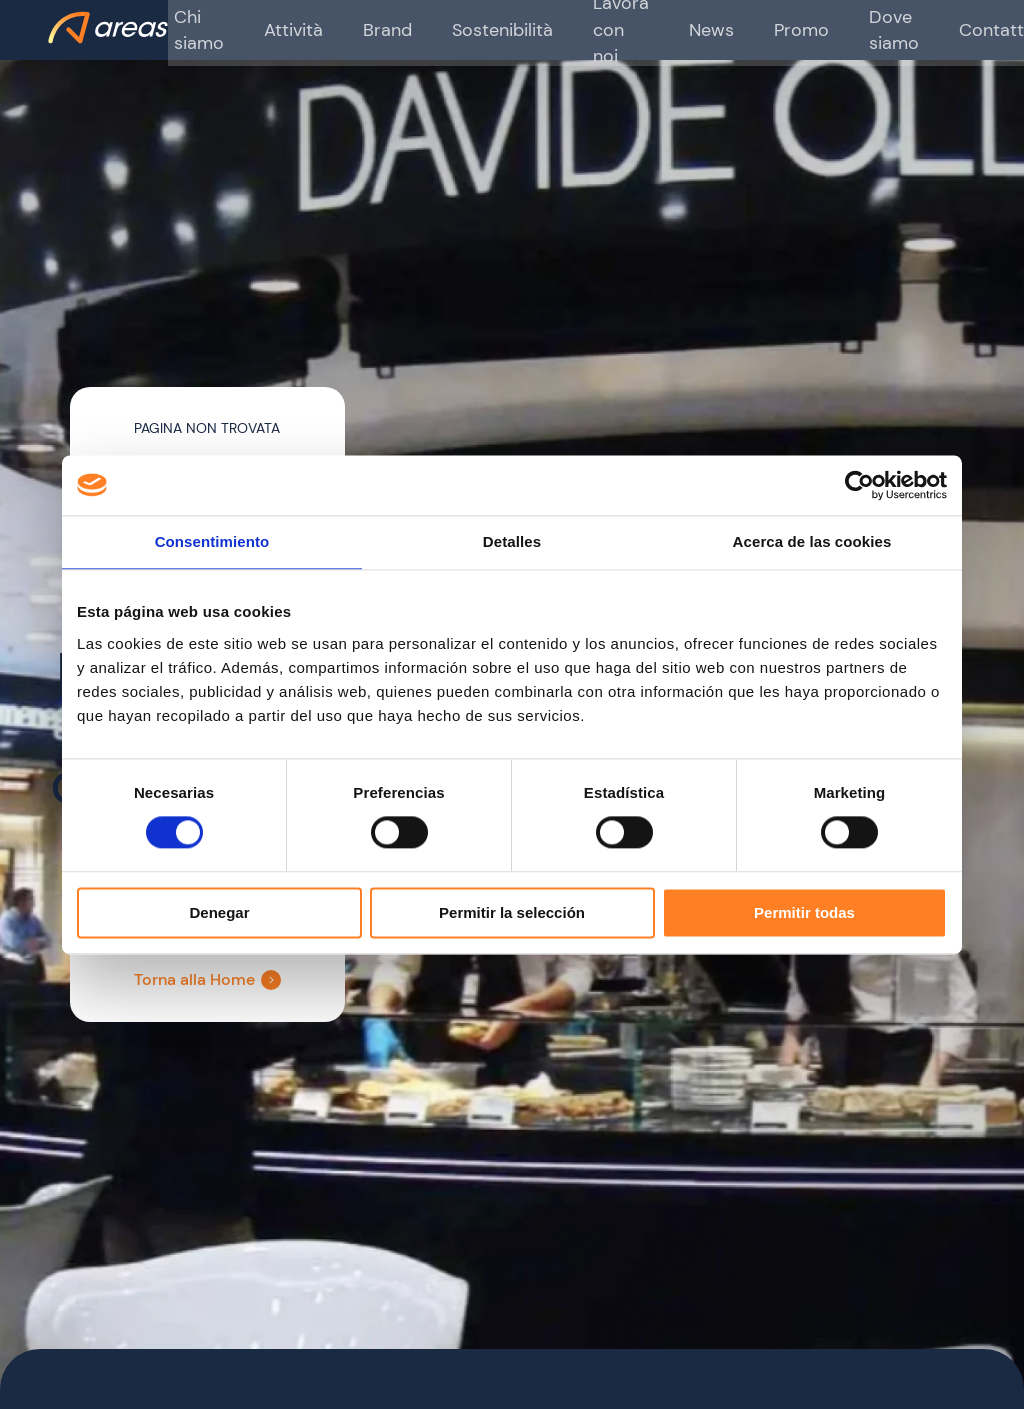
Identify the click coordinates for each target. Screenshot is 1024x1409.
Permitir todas (804, 912)
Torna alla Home (213, 979)
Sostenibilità (474, 29)
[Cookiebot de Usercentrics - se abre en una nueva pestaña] (859, 485)
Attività (278, 29)
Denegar (219, 912)
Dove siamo (838, 29)
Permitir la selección (512, 912)
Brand (367, 29)
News (669, 29)
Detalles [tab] (512, 541)
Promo (752, 29)
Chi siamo (190, 29)
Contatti (930, 29)
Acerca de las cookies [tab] (812, 541)
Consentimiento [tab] (212, 541)
